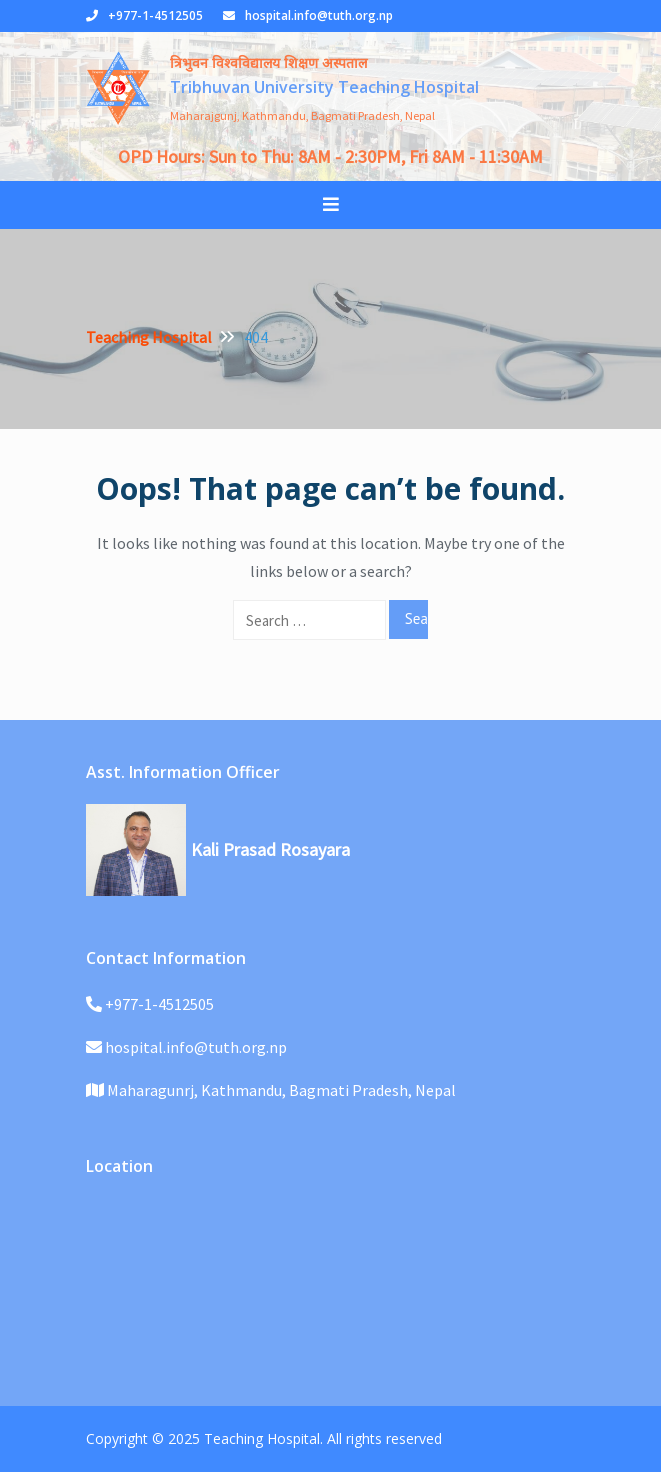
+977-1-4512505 (155, 15)
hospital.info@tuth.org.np (319, 15)
